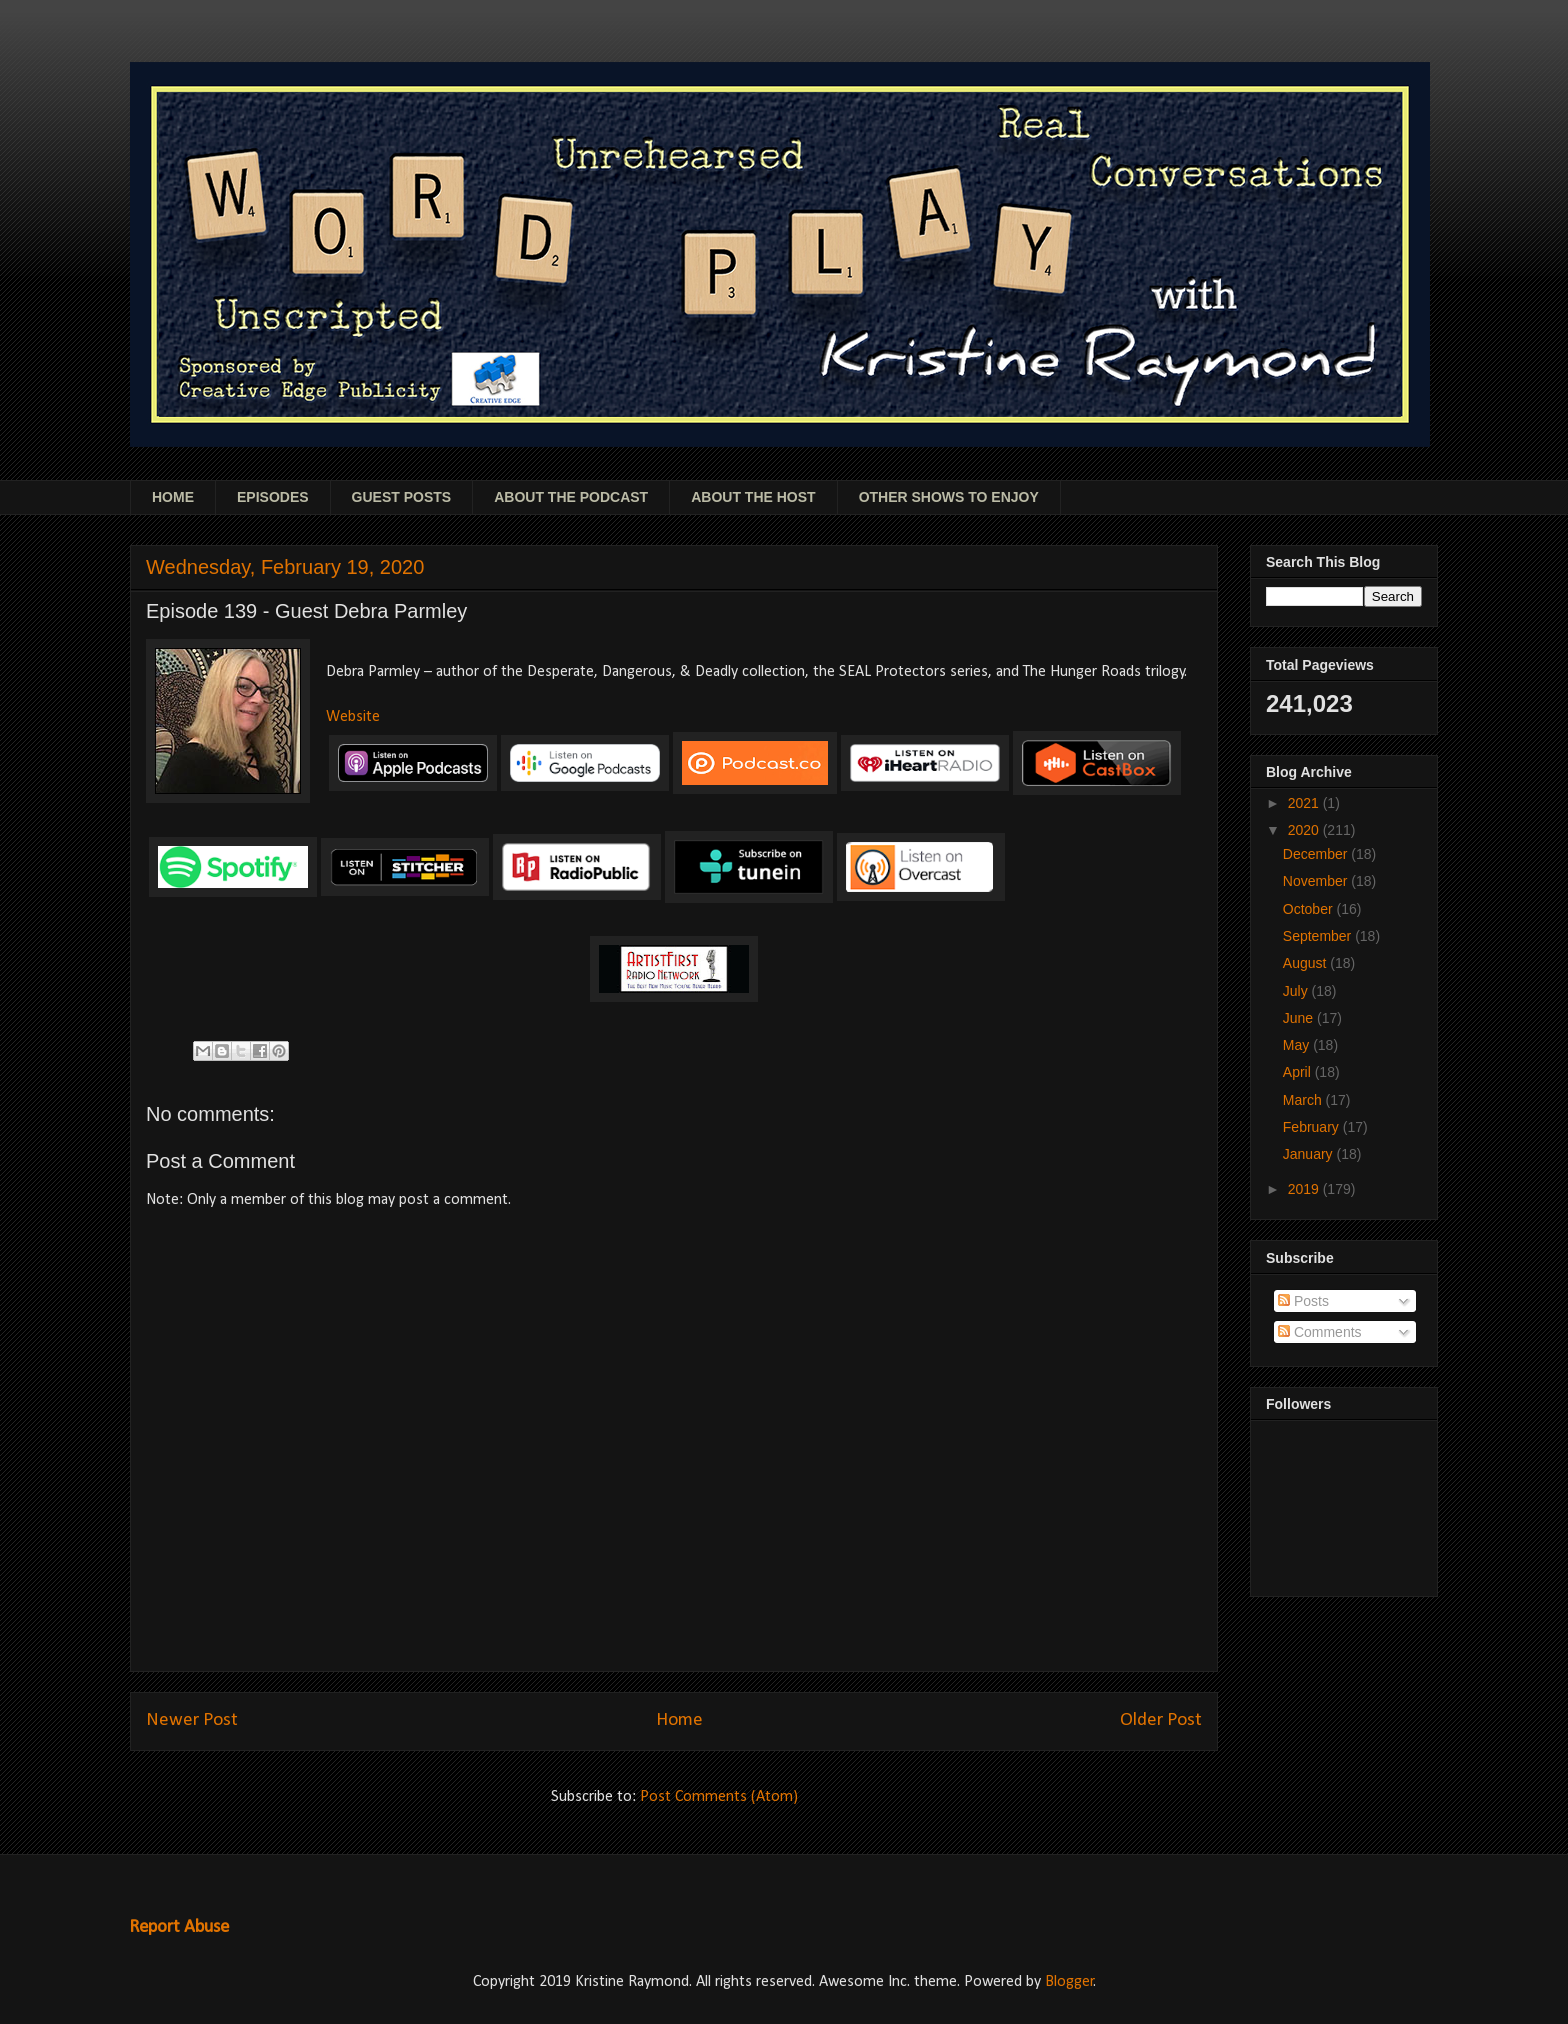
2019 (1305, 1189)
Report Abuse (179, 1927)
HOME (173, 497)
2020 (1305, 830)
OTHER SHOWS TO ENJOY (949, 497)
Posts (1303, 1301)
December (1317, 854)
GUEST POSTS (402, 497)
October (1310, 909)
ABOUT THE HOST (753, 497)
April (1299, 1072)
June (1300, 1018)
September (1319, 936)
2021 (1305, 803)
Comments (1320, 1332)
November (1317, 881)
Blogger (1069, 1982)
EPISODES (273, 497)
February (1313, 1127)
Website (353, 717)
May (1298, 1045)
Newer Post (192, 1720)
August (1306, 963)
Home (679, 1720)
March (1304, 1100)
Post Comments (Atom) (719, 1797)
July (1297, 991)
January (1310, 1154)
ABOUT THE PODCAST (571, 497)
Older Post (1161, 1720)
